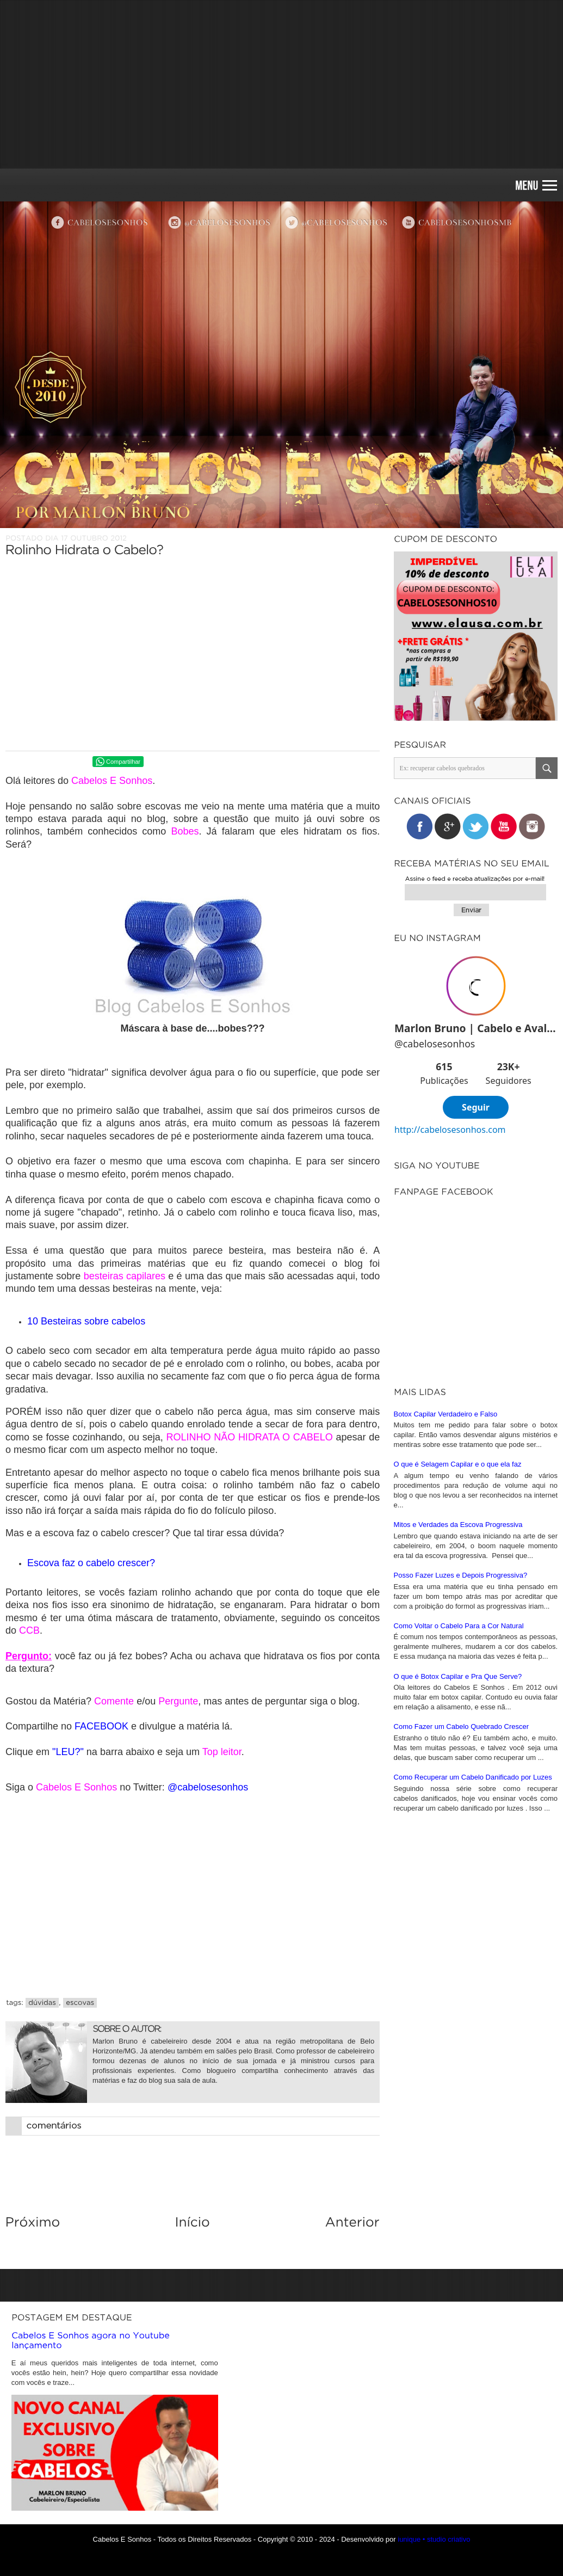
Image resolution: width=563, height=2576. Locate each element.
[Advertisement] (281, 84)
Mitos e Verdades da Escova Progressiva (458, 1766)
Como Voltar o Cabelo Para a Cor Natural (459, 1867)
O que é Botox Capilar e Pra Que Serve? (458, 1917)
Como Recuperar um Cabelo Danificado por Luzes (473, 2018)
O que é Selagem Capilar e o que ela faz (458, 1705)
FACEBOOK (101, 1726)
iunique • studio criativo (434, 2539)
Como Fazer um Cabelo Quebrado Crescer (461, 1968)
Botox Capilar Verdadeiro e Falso (446, 1655)
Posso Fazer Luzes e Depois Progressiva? (461, 1816)
